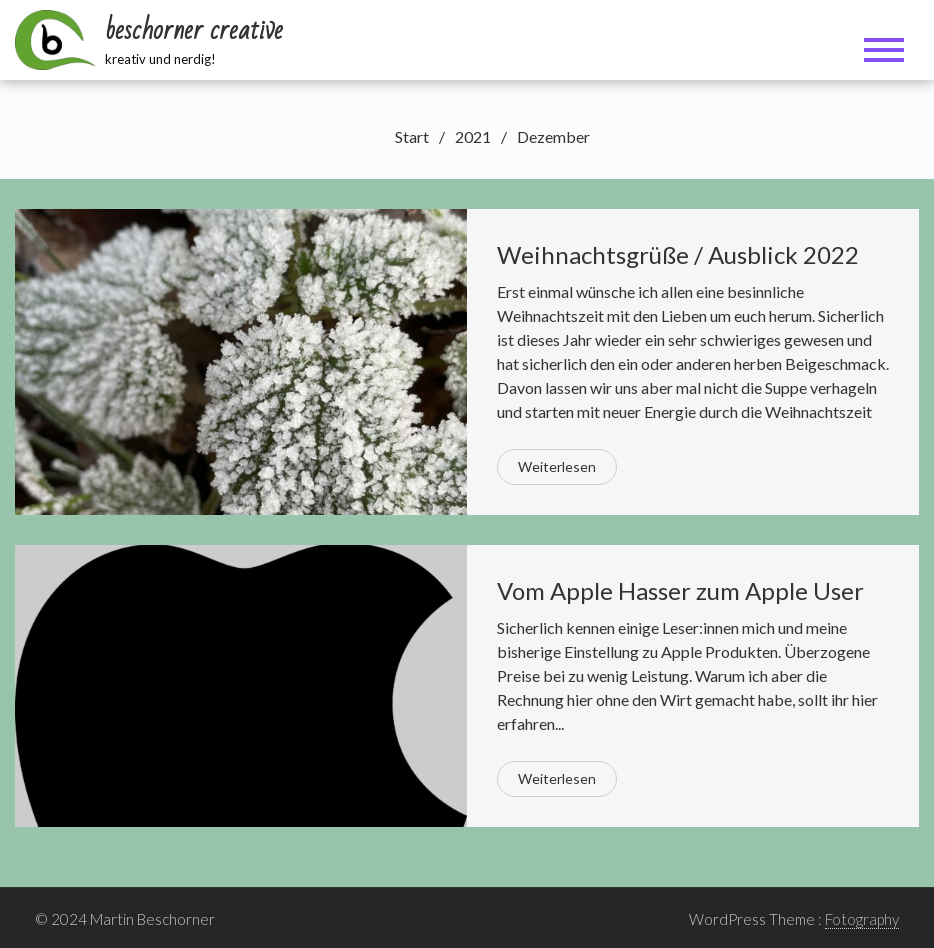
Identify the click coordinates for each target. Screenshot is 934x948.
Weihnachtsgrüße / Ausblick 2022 (678, 254)
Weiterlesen (557, 466)
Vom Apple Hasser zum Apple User (680, 590)
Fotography (862, 919)
